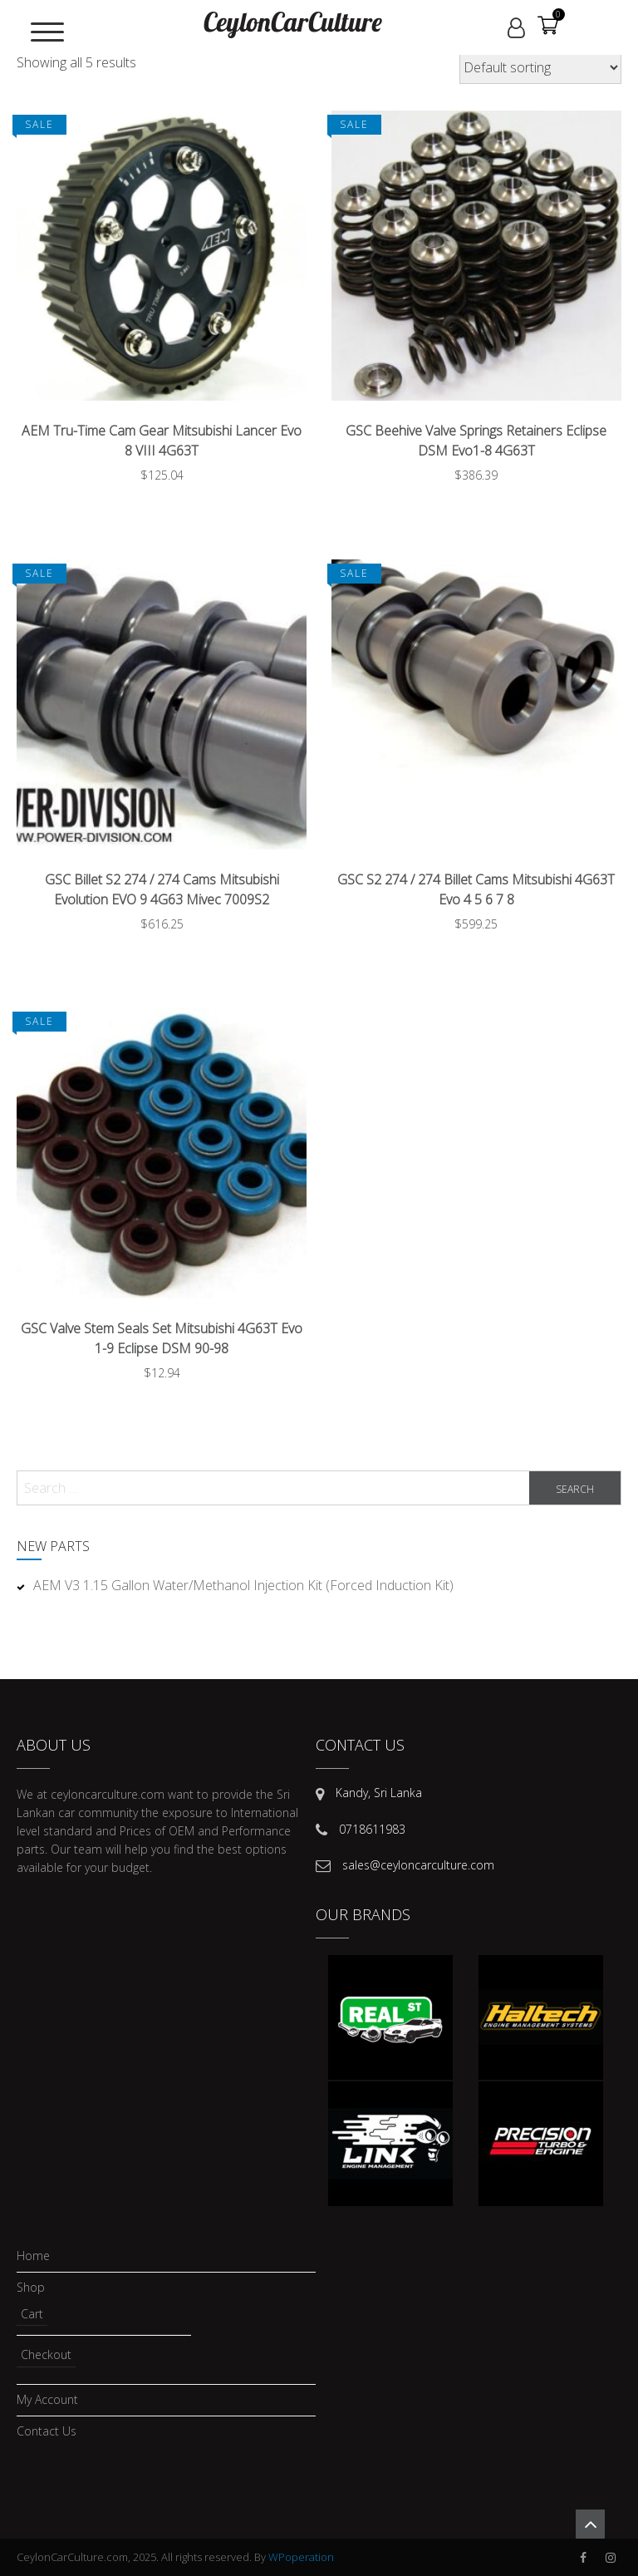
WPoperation (301, 2556)
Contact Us (46, 2432)
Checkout (46, 2354)
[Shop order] (540, 67)
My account (47, 2400)
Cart (32, 2314)
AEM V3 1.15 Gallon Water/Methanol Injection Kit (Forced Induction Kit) (243, 1585)
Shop (31, 2288)
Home (33, 2256)
